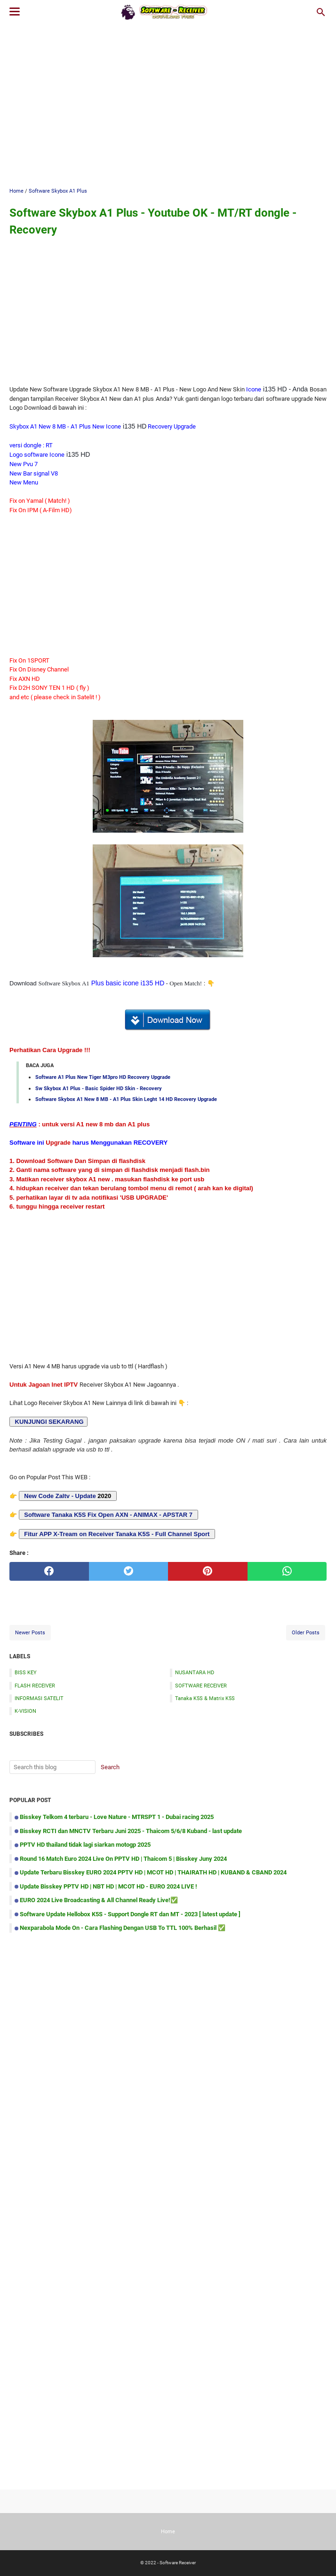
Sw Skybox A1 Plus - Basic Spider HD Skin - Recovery (98, 1088)
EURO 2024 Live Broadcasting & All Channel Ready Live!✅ (99, 1900)
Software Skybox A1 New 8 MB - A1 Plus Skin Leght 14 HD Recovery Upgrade (126, 1099)
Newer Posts (30, 1632)
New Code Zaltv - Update (60, 1495)
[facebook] (49, 1571)
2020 (68, 1495)
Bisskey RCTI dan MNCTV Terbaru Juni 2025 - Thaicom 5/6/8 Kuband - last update (131, 1830)
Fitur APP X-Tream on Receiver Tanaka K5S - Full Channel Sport (116, 1534)
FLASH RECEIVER (35, 1685)
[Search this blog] (321, 12)
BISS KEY (26, 1672)
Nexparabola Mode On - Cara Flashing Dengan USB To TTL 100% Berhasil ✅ (122, 1927)
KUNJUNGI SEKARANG (48, 1421)
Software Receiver (178, 2562)
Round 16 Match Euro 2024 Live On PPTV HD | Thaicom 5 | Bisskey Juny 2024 (123, 1858)
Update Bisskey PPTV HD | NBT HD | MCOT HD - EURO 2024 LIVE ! (108, 1886)
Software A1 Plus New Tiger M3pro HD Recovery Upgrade (102, 1077)
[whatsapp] (287, 1571)
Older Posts (306, 1632)
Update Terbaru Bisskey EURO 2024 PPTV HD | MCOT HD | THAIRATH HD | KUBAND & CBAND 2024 (153, 1872)
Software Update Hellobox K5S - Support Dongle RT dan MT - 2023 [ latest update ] (130, 1914)
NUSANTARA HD (194, 1672)
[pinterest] (208, 1571)
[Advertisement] (172, 104)
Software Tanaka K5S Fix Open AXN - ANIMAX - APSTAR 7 (107, 1514)
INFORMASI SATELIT (39, 1698)
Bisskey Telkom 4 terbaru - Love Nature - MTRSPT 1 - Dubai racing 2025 (117, 1816)
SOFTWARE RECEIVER (201, 1685)
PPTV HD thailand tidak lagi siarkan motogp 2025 (85, 1844)
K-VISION (25, 1711)
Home (168, 2531)
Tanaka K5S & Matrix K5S (205, 1698)
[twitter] (128, 1571)
